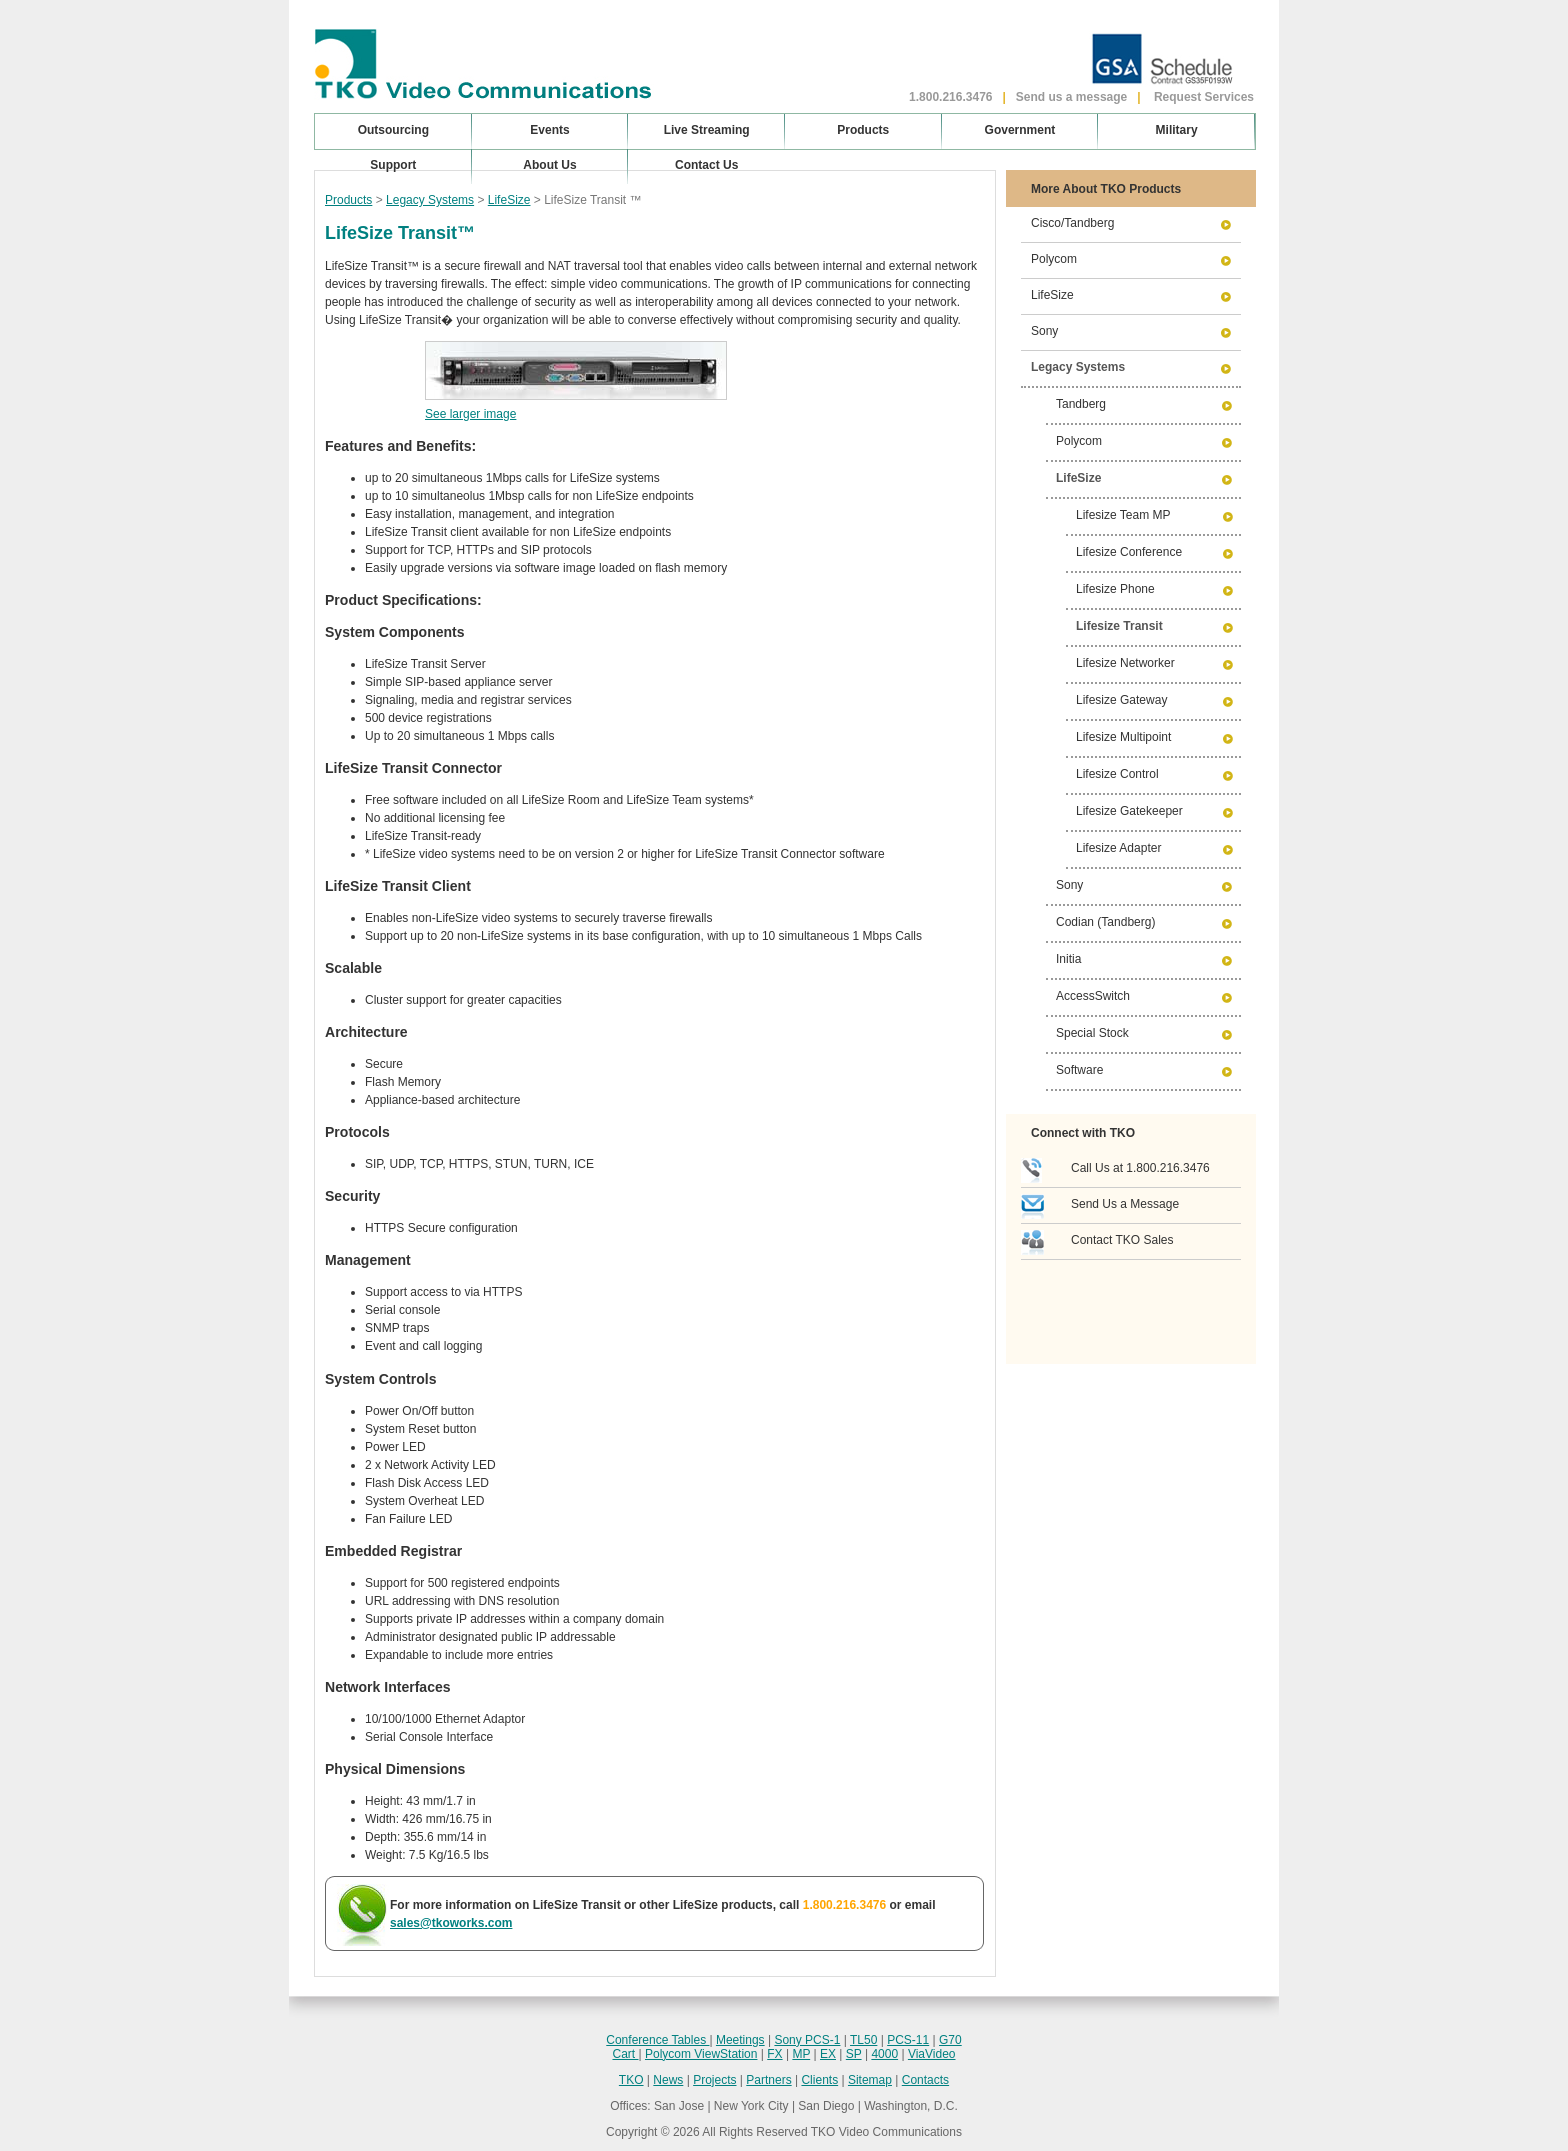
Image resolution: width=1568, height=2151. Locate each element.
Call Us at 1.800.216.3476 (1140, 1168)
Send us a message (1071, 97)
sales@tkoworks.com (451, 1923)
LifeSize (509, 200)
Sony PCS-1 (807, 2040)
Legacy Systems (430, 200)
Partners (768, 2080)
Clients (819, 2080)
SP (854, 2054)
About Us (549, 165)
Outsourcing (393, 130)
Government (1020, 130)
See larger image (470, 414)
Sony (1044, 331)
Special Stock (1092, 1033)
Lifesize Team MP (1123, 515)
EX (828, 2054)
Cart (625, 2054)
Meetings (740, 2040)
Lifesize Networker (1125, 663)
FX (774, 2054)
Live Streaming (707, 130)
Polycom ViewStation (701, 2054)
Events (549, 130)
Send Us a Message (1125, 1204)
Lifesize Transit (1119, 626)
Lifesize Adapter (1118, 848)
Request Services (1204, 97)
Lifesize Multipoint (1123, 737)
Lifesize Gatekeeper (1129, 811)
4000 (884, 2054)
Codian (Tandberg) (1105, 922)
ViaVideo (932, 2054)
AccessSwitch (1093, 996)
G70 (950, 2040)
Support (393, 165)
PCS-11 (908, 2040)
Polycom (1054, 259)
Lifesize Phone (1115, 589)
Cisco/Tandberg (1072, 223)
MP (801, 2054)
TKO (631, 2080)
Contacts (925, 2080)
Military (1177, 130)
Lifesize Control (1117, 774)
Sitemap (870, 2080)
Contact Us (706, 165)
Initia (1068, 959)
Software (1079, 1070)
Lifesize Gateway (1121, 700)
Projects (714, 2080)
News (668, 2080)
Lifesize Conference (1129, 552)
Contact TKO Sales (1122, 1240)
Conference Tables (657, 2040)
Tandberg (1081, 404)
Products (348, 200)
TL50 (863, 2040)
